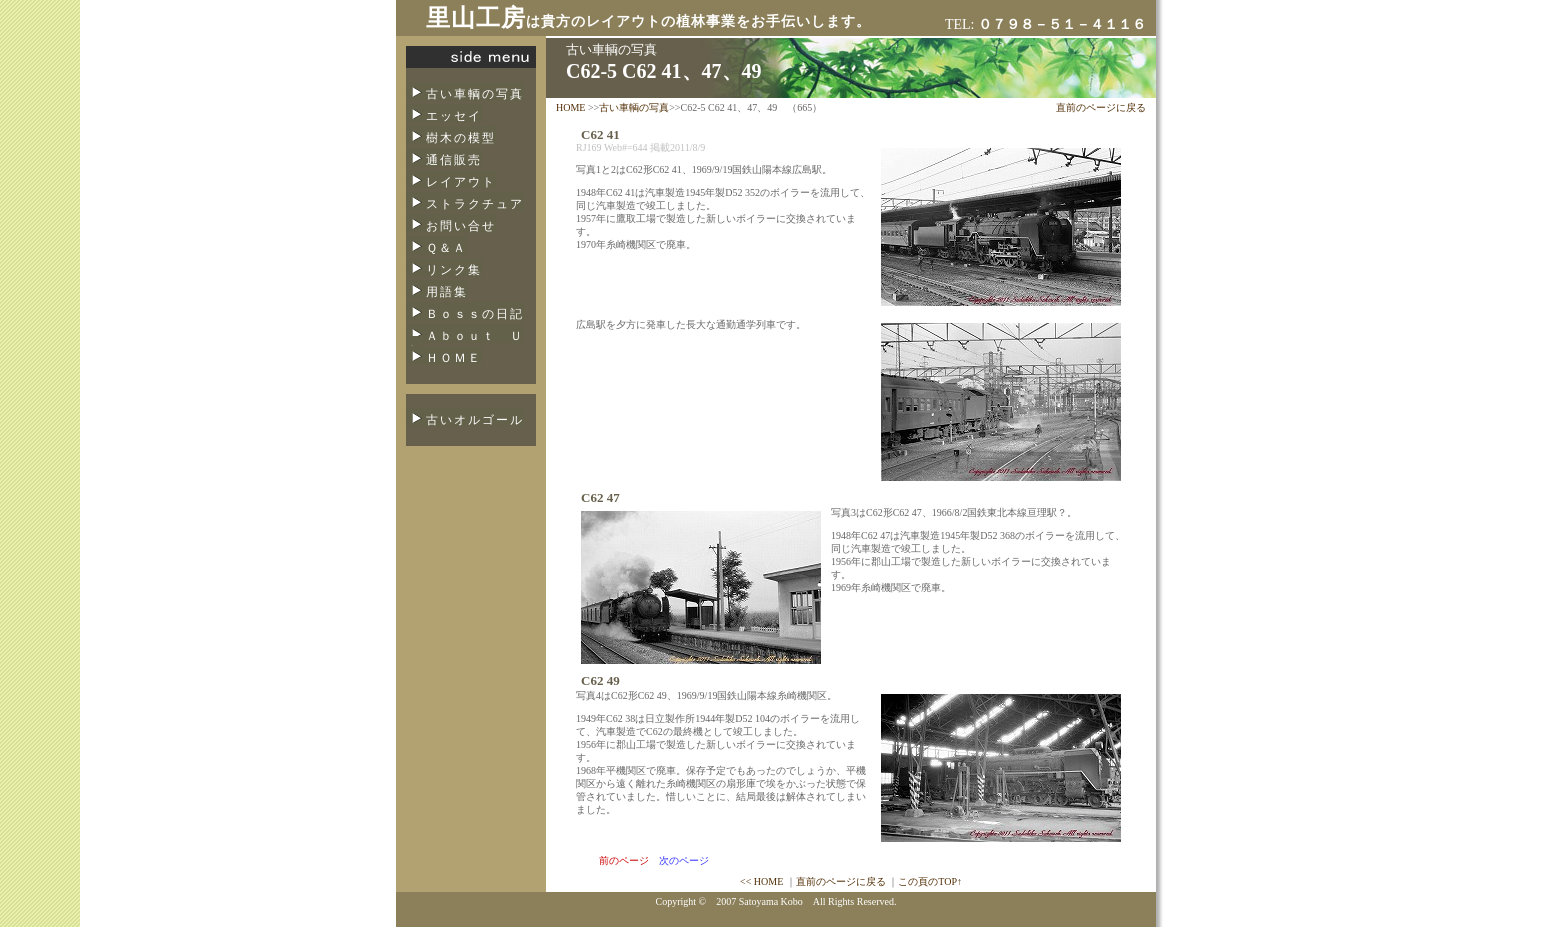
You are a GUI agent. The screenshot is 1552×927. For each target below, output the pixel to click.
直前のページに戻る (1101, 107)
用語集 (447, 292)
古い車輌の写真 (475, 94)
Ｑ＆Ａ (446, 248)
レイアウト (461, 182)
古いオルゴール (475, 420)
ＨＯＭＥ (454, 358)
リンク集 (454, 270)
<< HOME (761, 881)
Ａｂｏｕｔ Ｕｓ (465, 342)
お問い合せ (461, 226)
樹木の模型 (461, 138)
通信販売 (454, 160)
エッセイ (454, 116)
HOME (570, 107)
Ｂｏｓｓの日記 (475, 314)
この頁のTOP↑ (930, 881)
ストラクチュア (475, 204)
